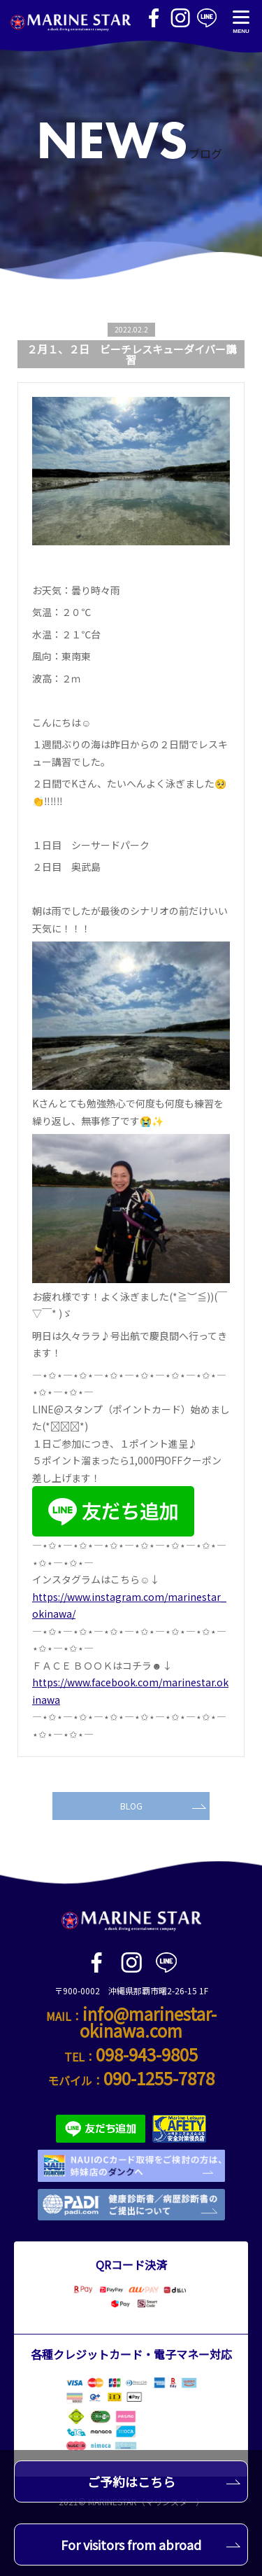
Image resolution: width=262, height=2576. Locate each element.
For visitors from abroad (150, 2544)
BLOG (163, 1806)
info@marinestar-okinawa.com (148, 2022)
